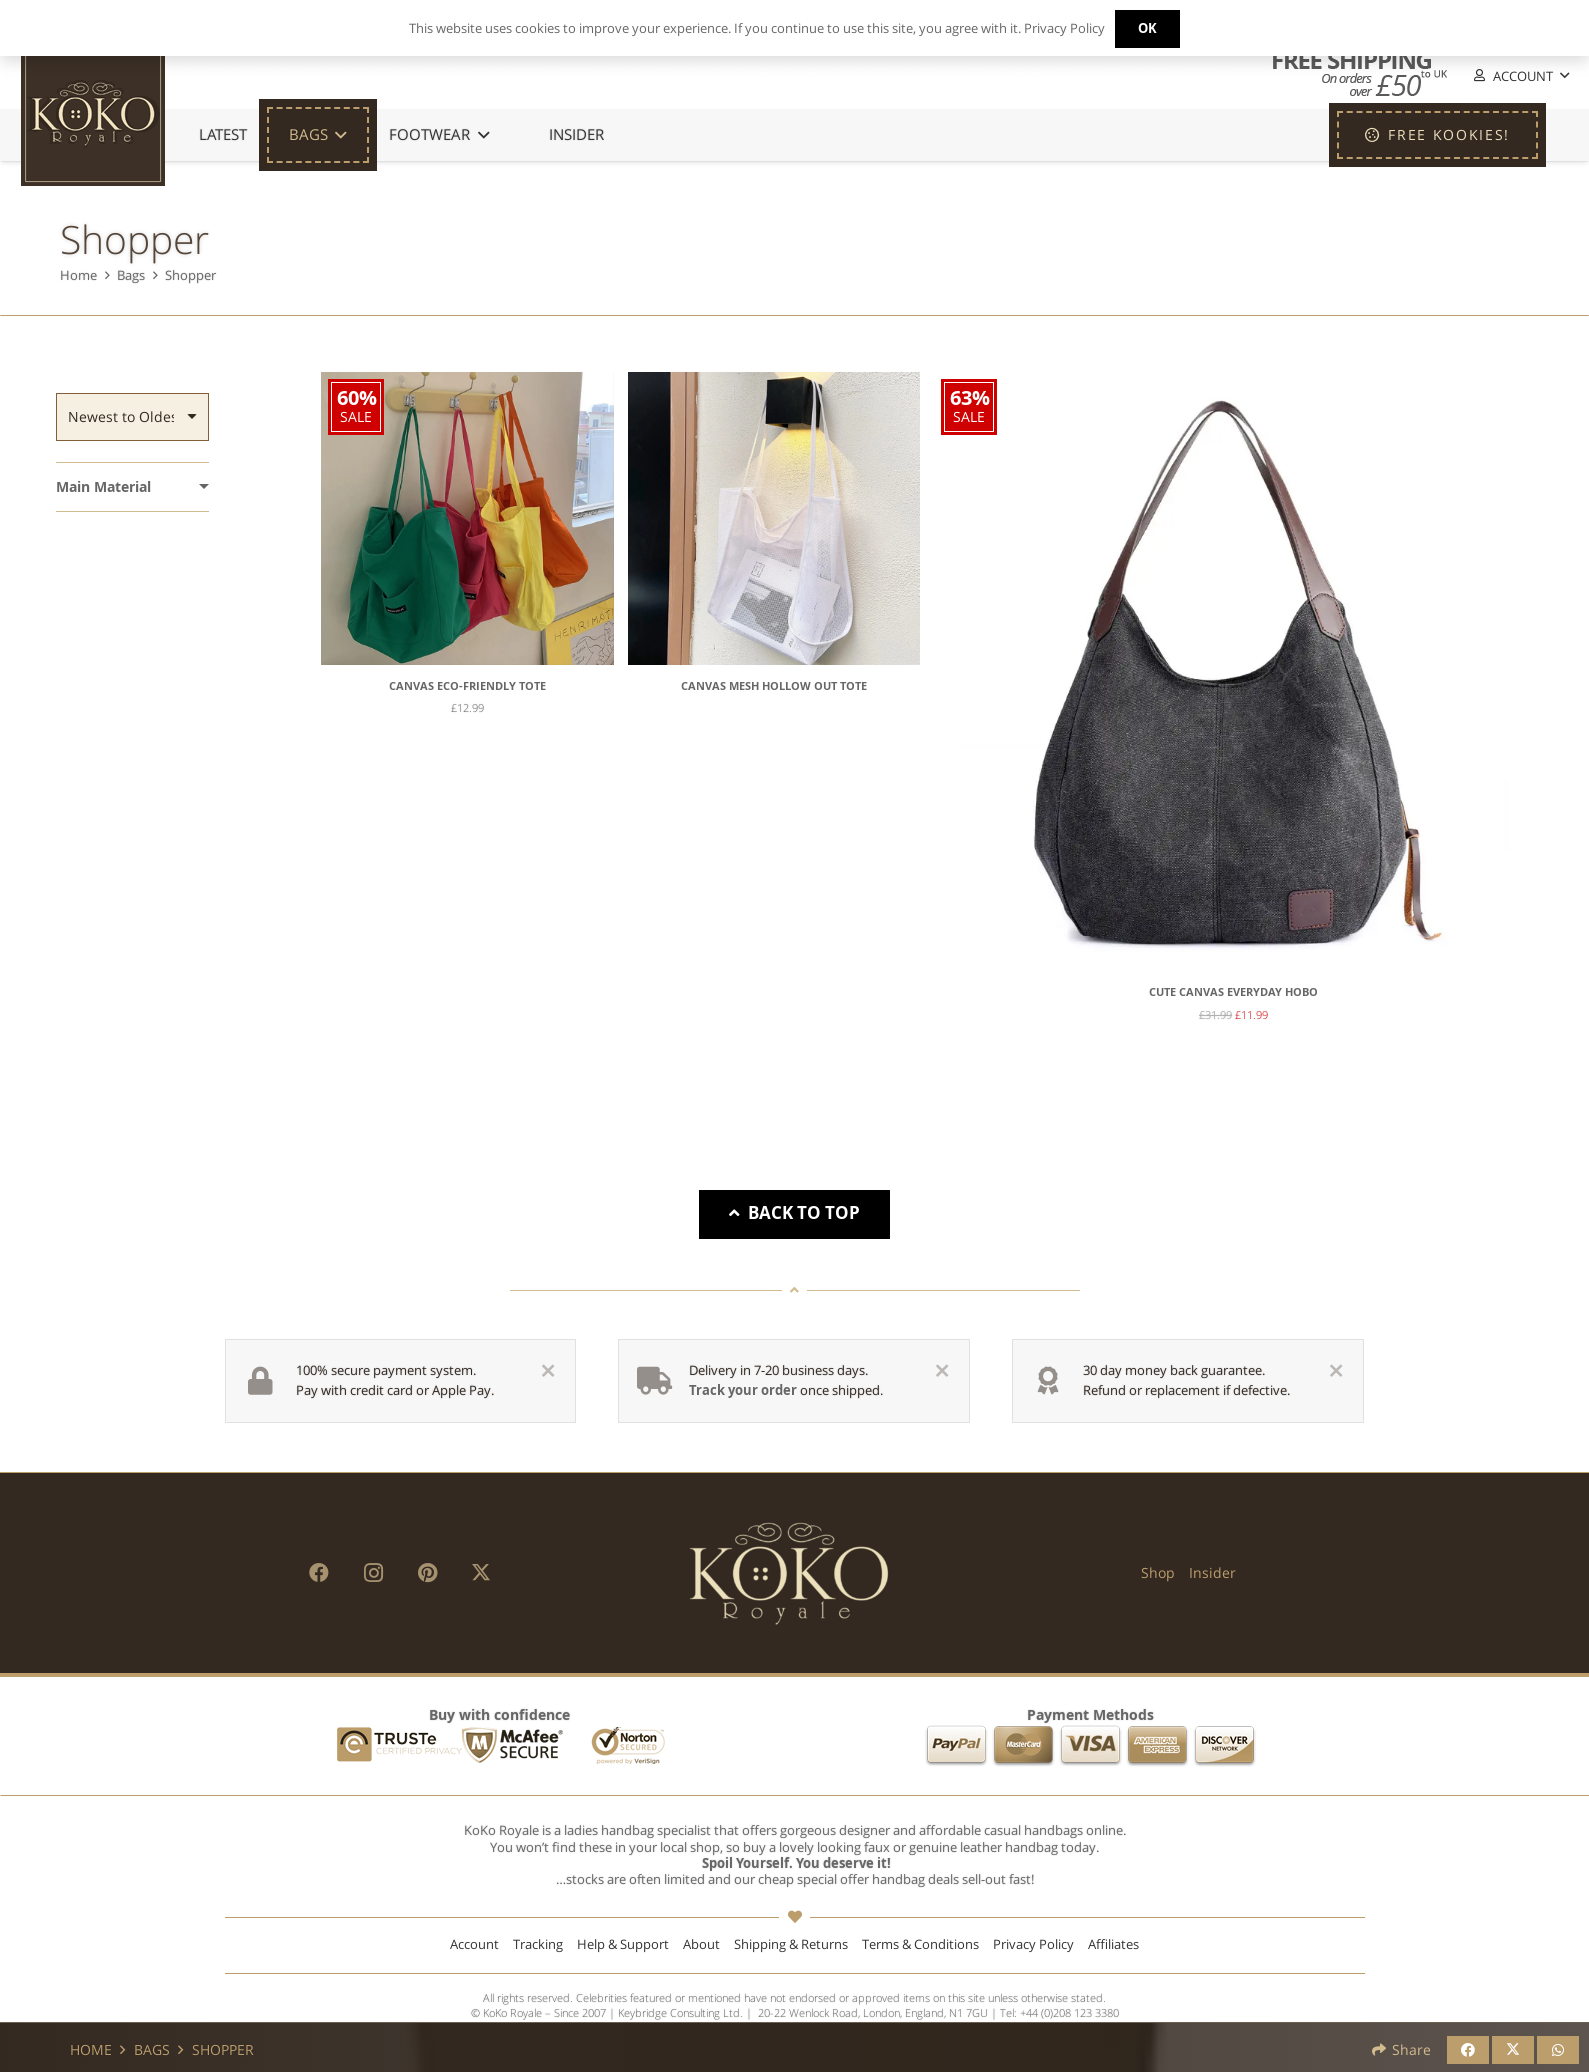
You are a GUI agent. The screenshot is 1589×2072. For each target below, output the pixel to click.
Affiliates (1113, 1944)
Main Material (103, 486)
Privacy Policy (1033, 1944)
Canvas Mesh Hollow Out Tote (774, 686)
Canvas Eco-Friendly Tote (467, 686)
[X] (481, 1573)
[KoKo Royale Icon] (93, 114)
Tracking (538, 1944)
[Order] (132, 417)
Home (78, 275)
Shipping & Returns (791, 1944)
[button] (1520, 76)
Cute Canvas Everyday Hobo (1233, 992)
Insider (1212, 1572)
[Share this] (1468, 2050)
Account (474, 1944)
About (701, 1944)
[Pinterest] (427, 1573)
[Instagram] (373, 1573)
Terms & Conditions (920, 1944)
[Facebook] (319, 1573)
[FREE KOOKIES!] (1437, 135)
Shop (1158, 1572)
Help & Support (623, 1944)
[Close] (548, 1371)
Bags (131, 275)
